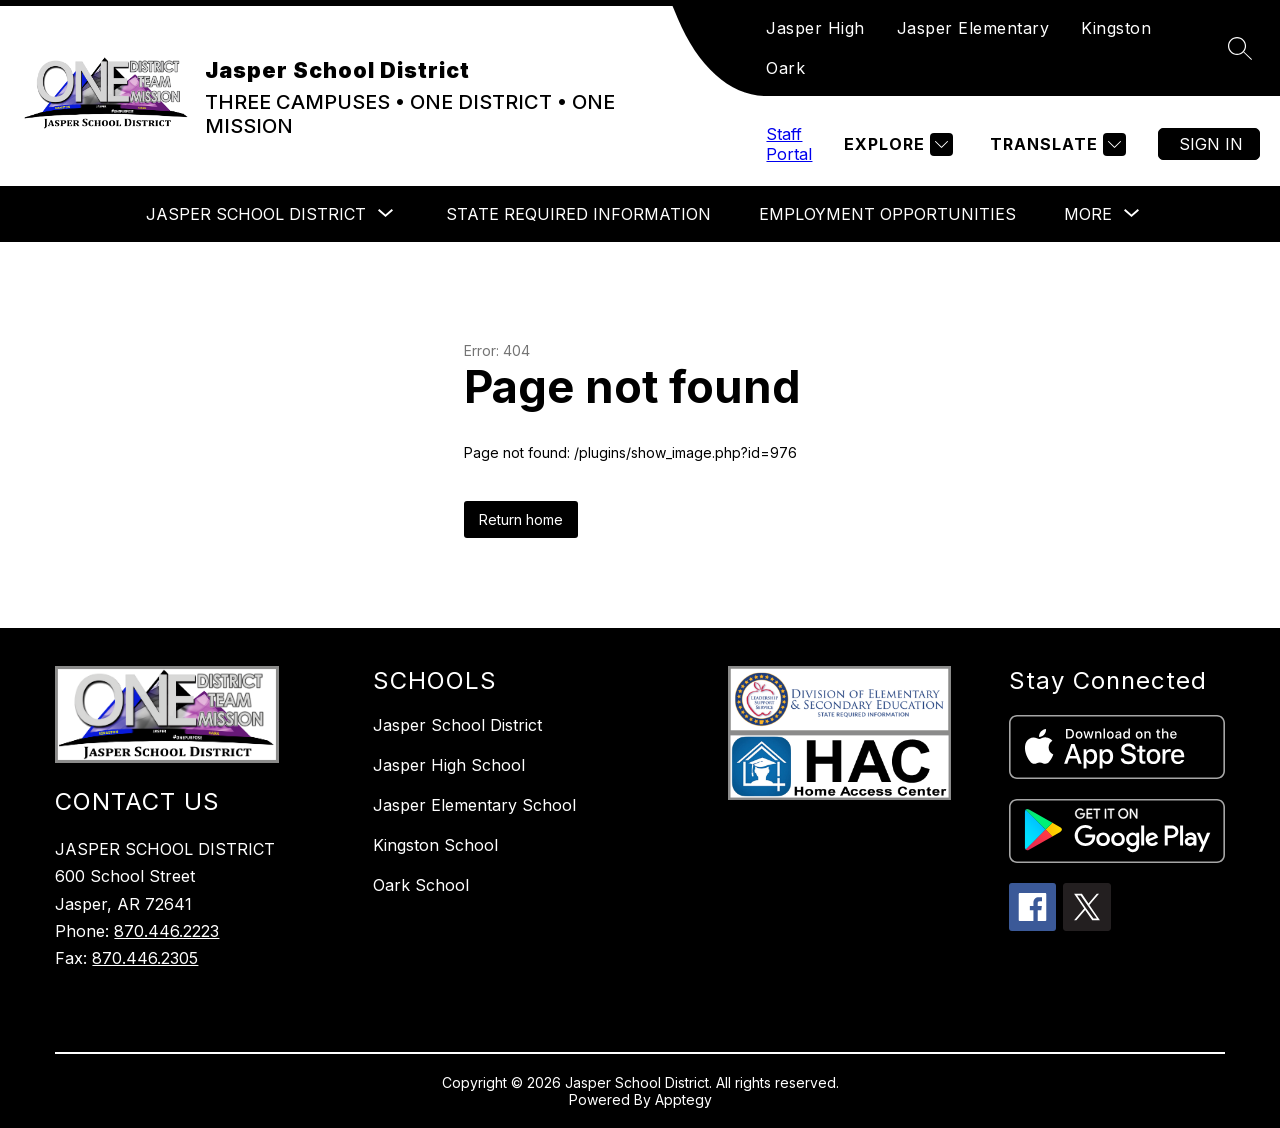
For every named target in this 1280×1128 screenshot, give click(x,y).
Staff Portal (789, 144)
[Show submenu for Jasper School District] (256, 214)
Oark (785, 68)
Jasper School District (457, 725)
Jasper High (815, 28)
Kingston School (435, 845)
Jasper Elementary (973, 28)
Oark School (421, 885)
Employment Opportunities (887, 214)
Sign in (1211, 144)
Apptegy (683, 1099)
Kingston (1116, 28)
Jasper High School (449, 765)
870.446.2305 (145, 958)
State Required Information (578, 214)
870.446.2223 (166, 931)
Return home (521, 519)
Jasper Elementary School (474, 805)
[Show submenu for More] (1088, 214)
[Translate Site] (1055, 144)
